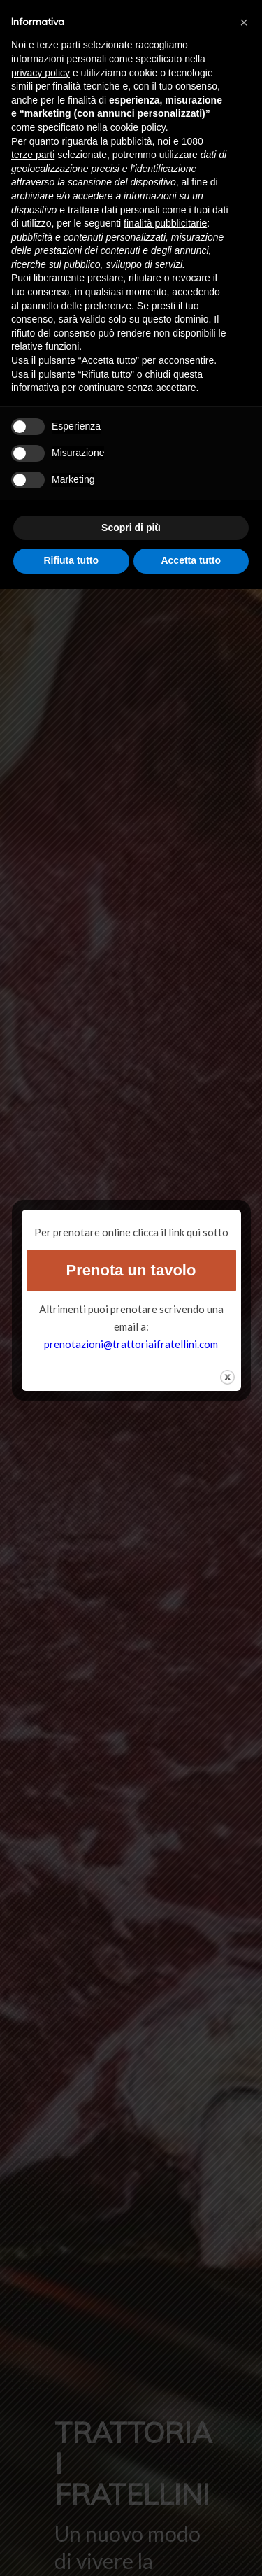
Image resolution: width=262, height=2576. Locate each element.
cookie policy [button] (138, 127)
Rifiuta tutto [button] (71, 560)
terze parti (32, 154)
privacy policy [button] (40, 72)
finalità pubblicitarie (165, 223)
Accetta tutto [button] (191, 560)
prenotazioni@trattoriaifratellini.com (131, 1344)
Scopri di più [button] (131, 527)
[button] (244, 22)
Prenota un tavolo (131, 1270)
